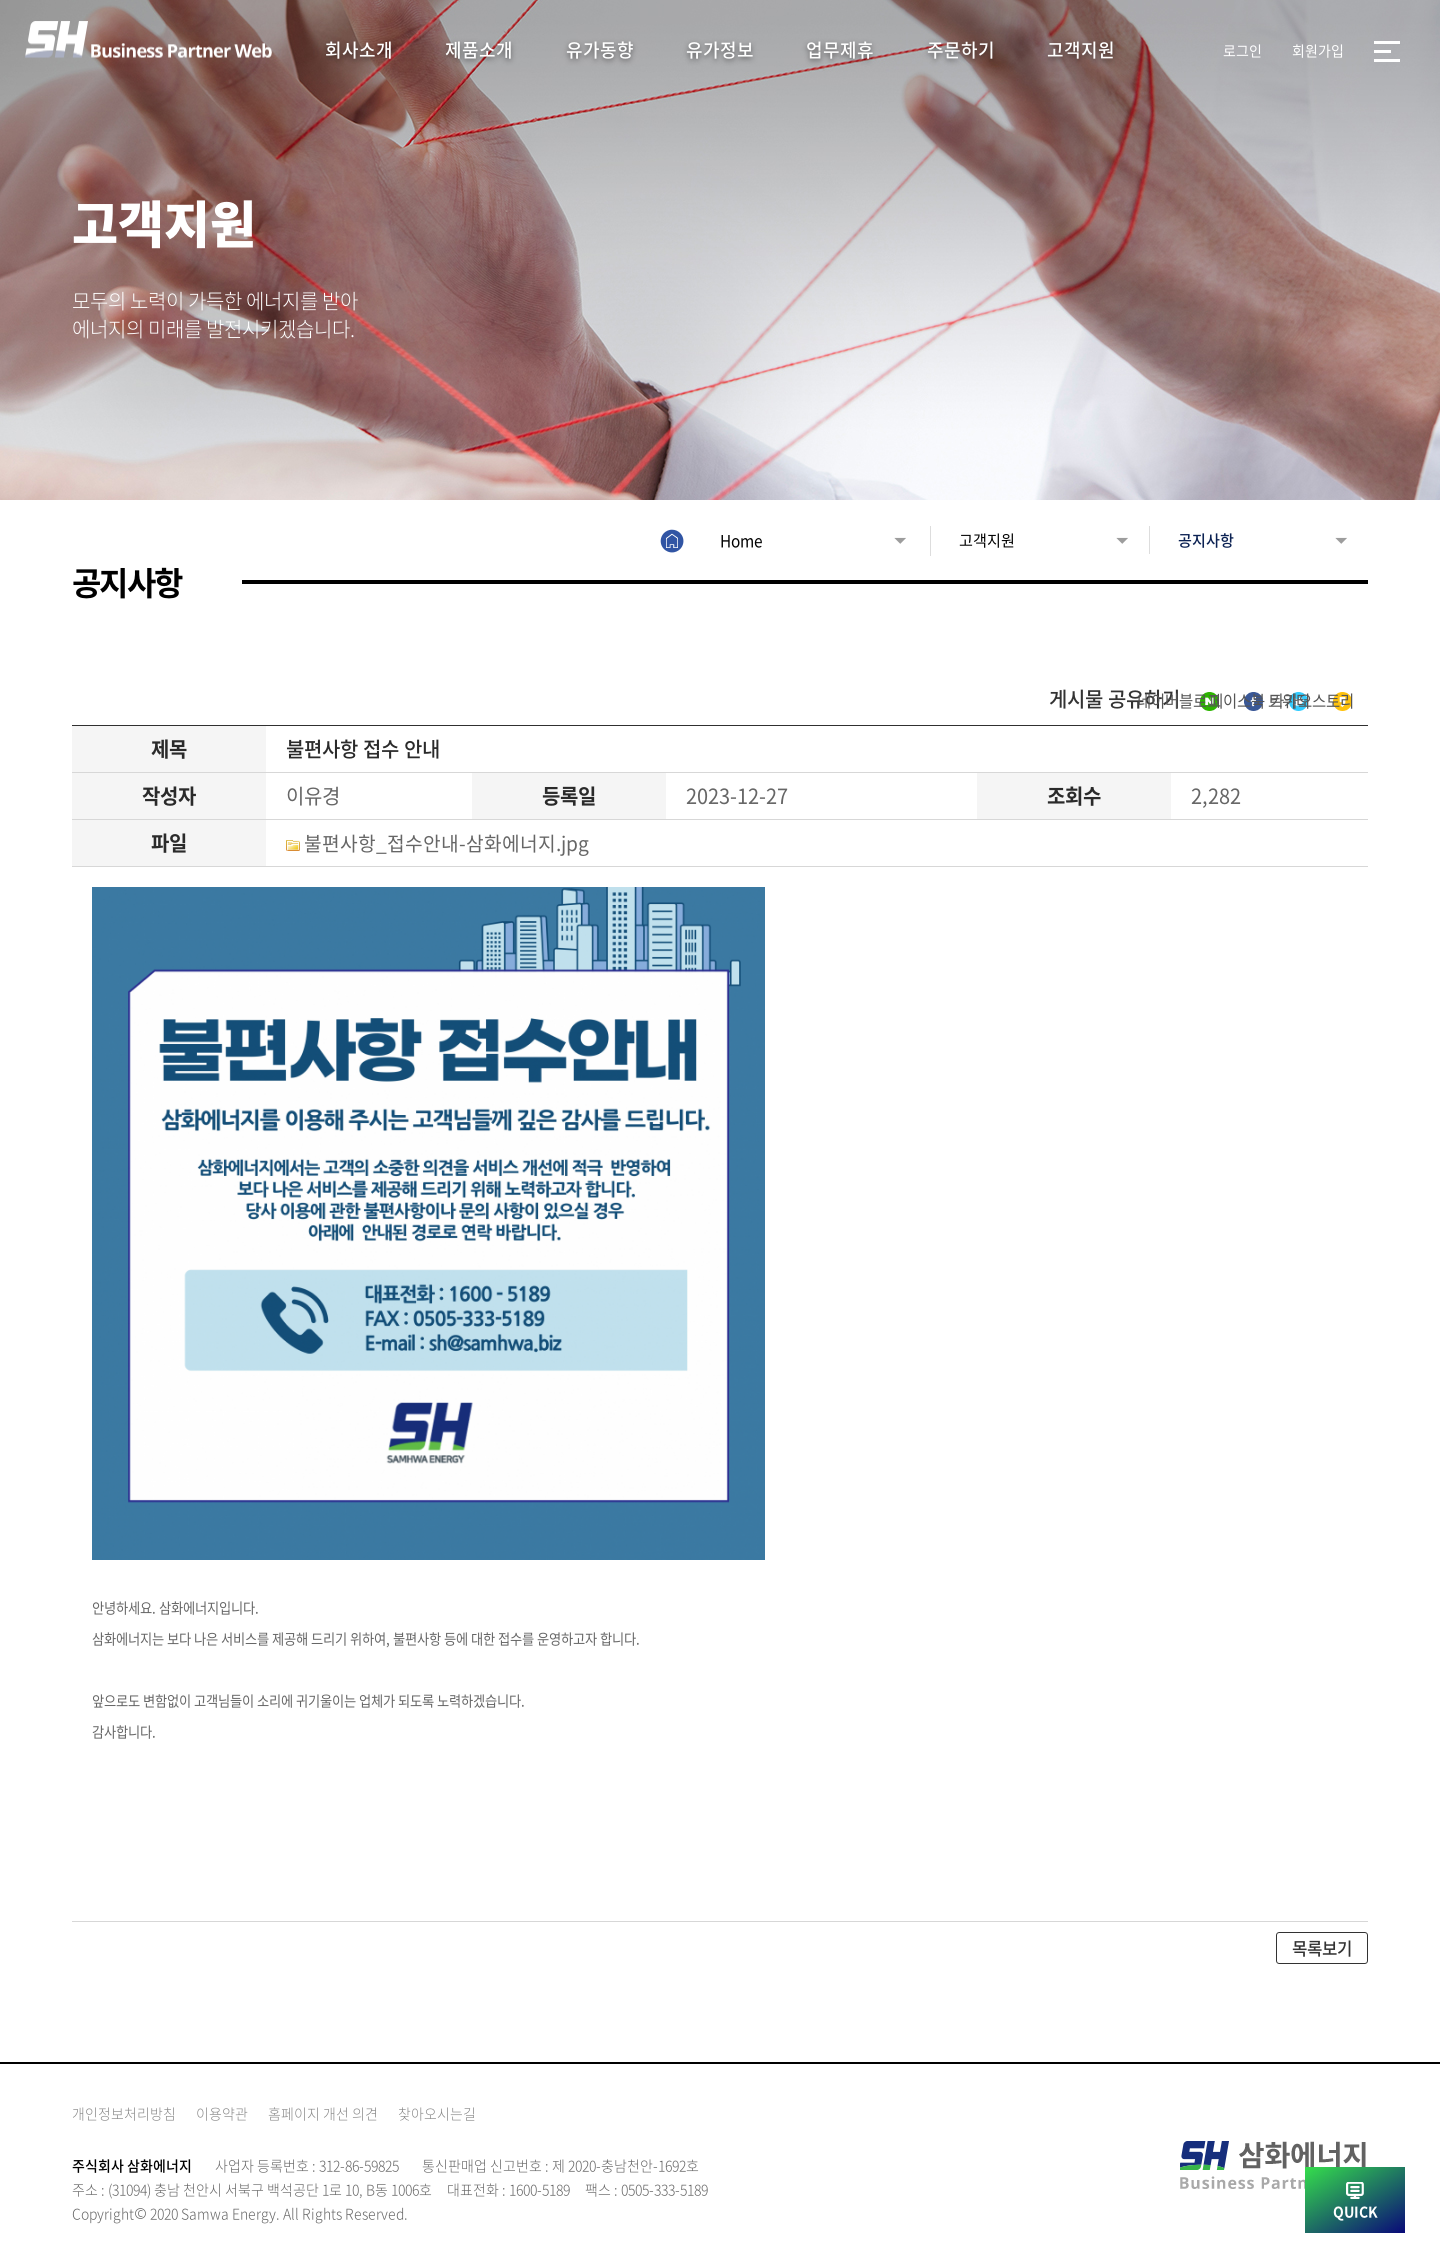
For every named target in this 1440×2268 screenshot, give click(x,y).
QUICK (1355, 2211)
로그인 (1242, 50)
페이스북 (1074, 701)
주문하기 (961, 49)
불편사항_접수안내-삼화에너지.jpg (447, 845)
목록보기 (1320, 1951)
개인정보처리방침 (124, 2116)
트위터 (1181, 701)
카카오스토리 (1304, 701)
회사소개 (359, 49)
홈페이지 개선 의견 (323, 2116)
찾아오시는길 (437, 2116)
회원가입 (1318, 50)
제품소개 (479, 49)
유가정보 (720, 49)
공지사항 (1186, 540)
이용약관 (222, 2116)
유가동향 (600, 49)
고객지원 (1081, 49)
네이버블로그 (943, 701)
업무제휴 (840, 49)
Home (697, 540)
